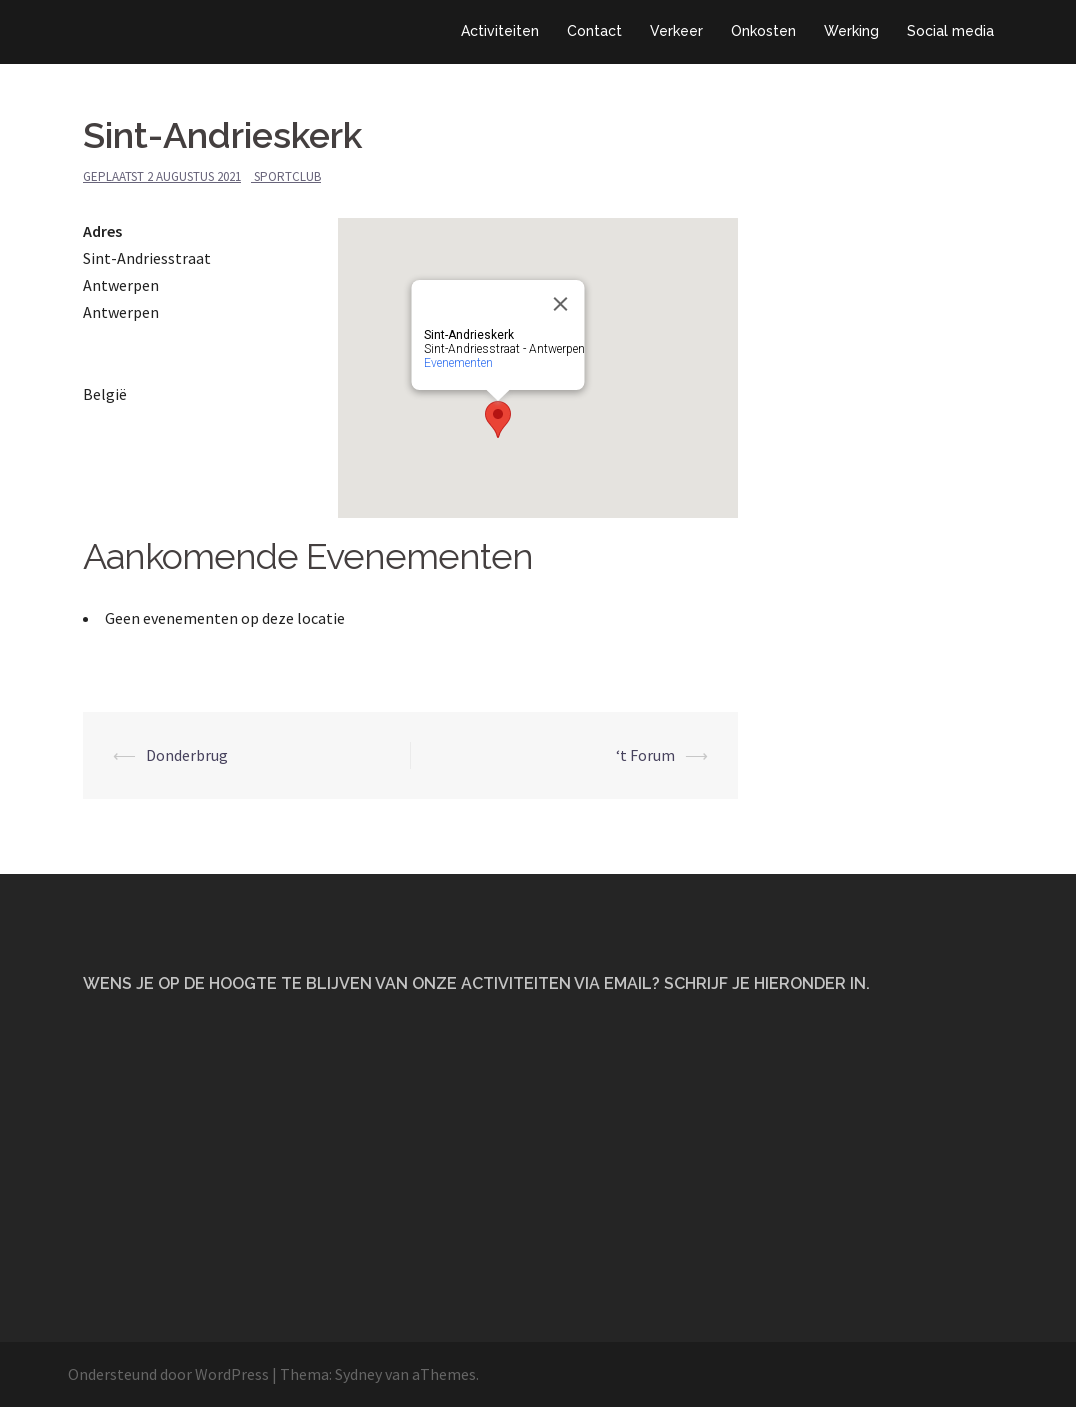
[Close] (561, 304)
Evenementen (458, 363)
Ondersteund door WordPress (168, 1374)
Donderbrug (187, 755)
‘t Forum (645, 755)
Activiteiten (500, 31)
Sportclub (287, 176)
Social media (950, 31)
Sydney (358, 1374)
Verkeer (676, 31)
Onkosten (763, 31)
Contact (594, 31)
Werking (851, 31)
